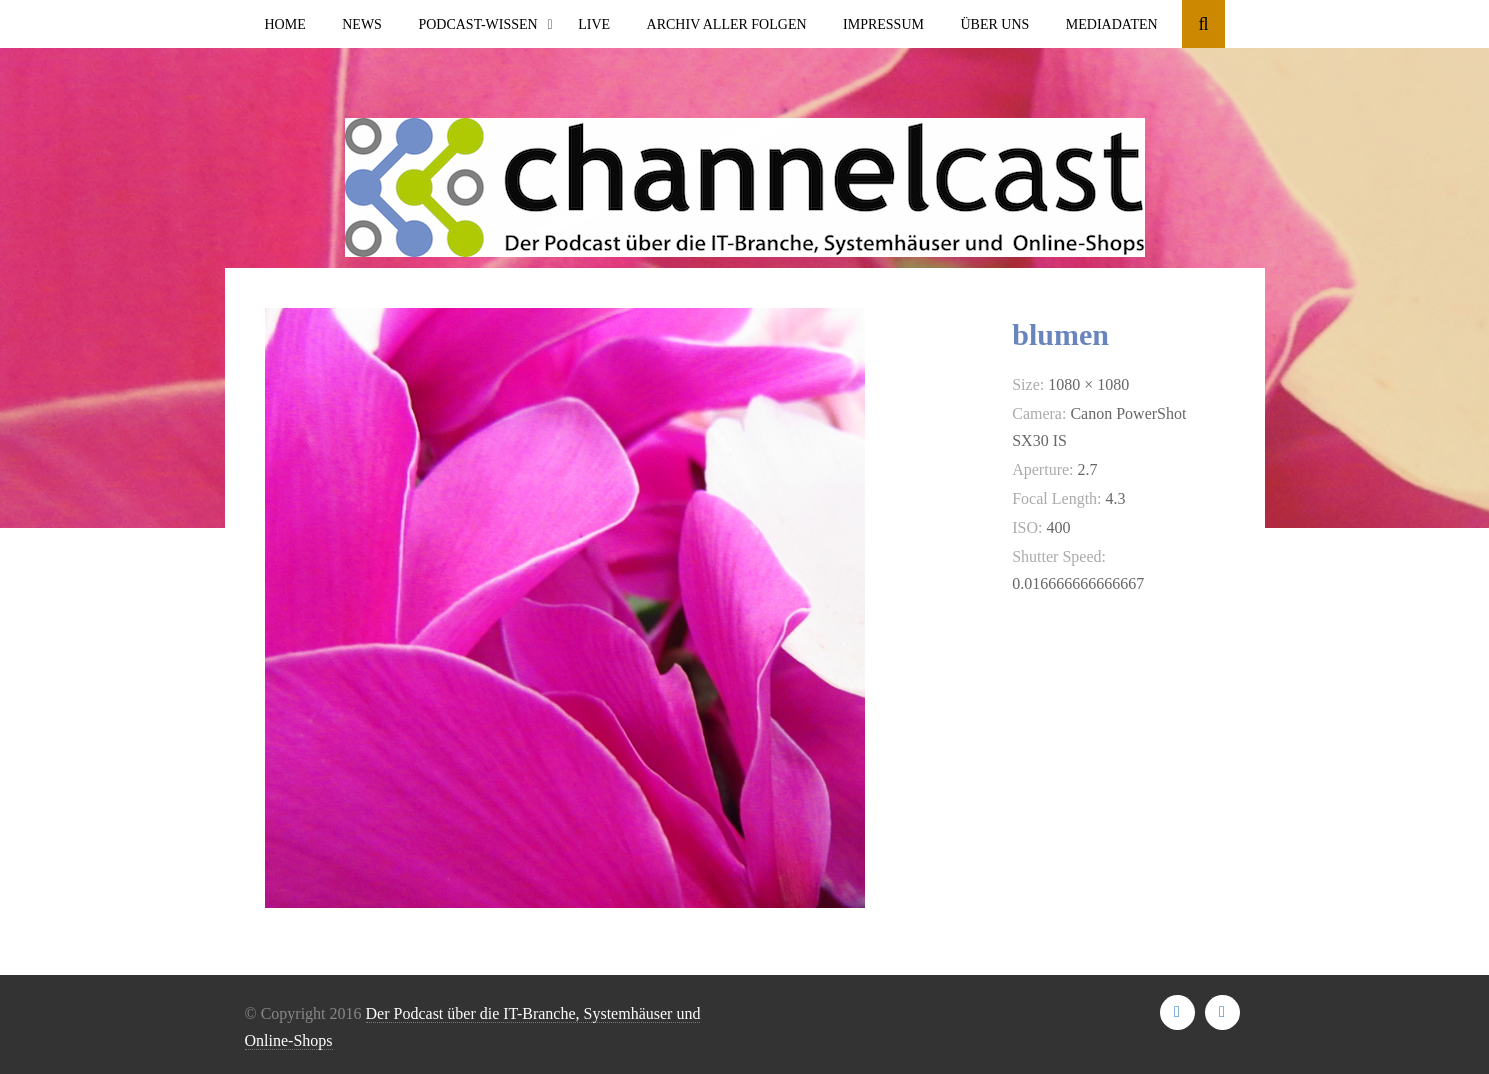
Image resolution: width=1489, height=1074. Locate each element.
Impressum (883, 24)
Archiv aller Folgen (727, 24)
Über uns (994, 24)
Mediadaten (1112, 24)
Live (594, 24)
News (362, 24)
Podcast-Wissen (477, 24)
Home (285, 24)
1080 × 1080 (1088, 384)
